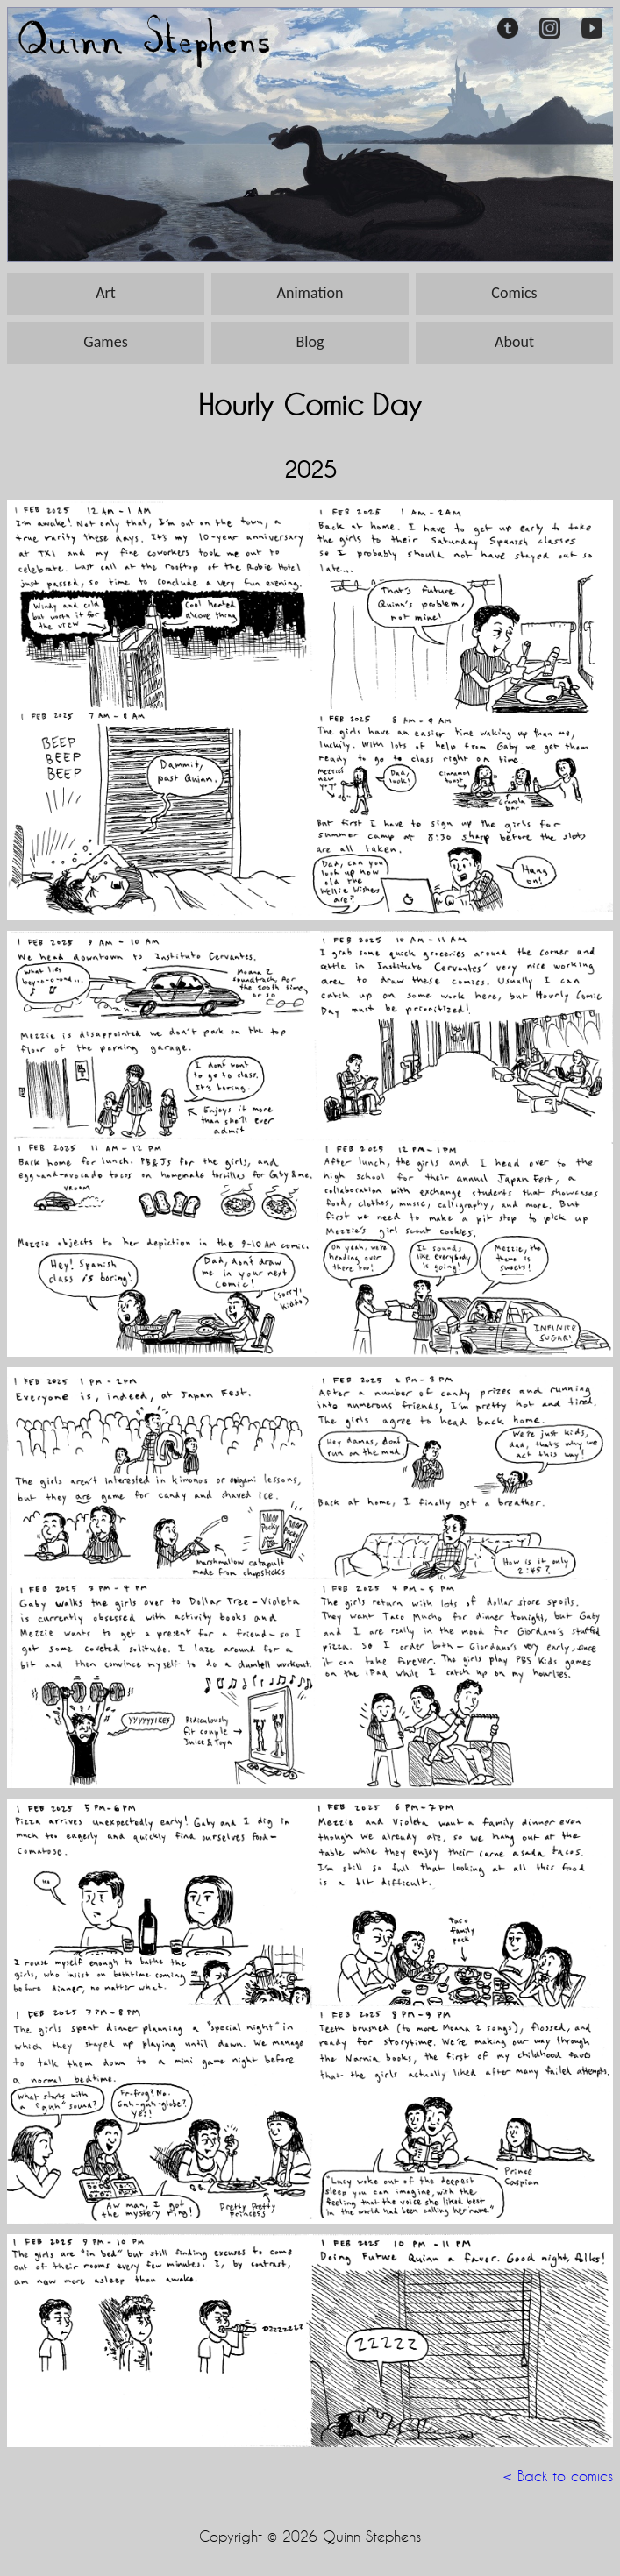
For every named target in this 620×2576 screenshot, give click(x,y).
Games (105, 341)
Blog (310, 341)
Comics (514, 292)
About (514, 341)
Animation (310, 292)
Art (106, 292)
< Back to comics (557, 2476)
